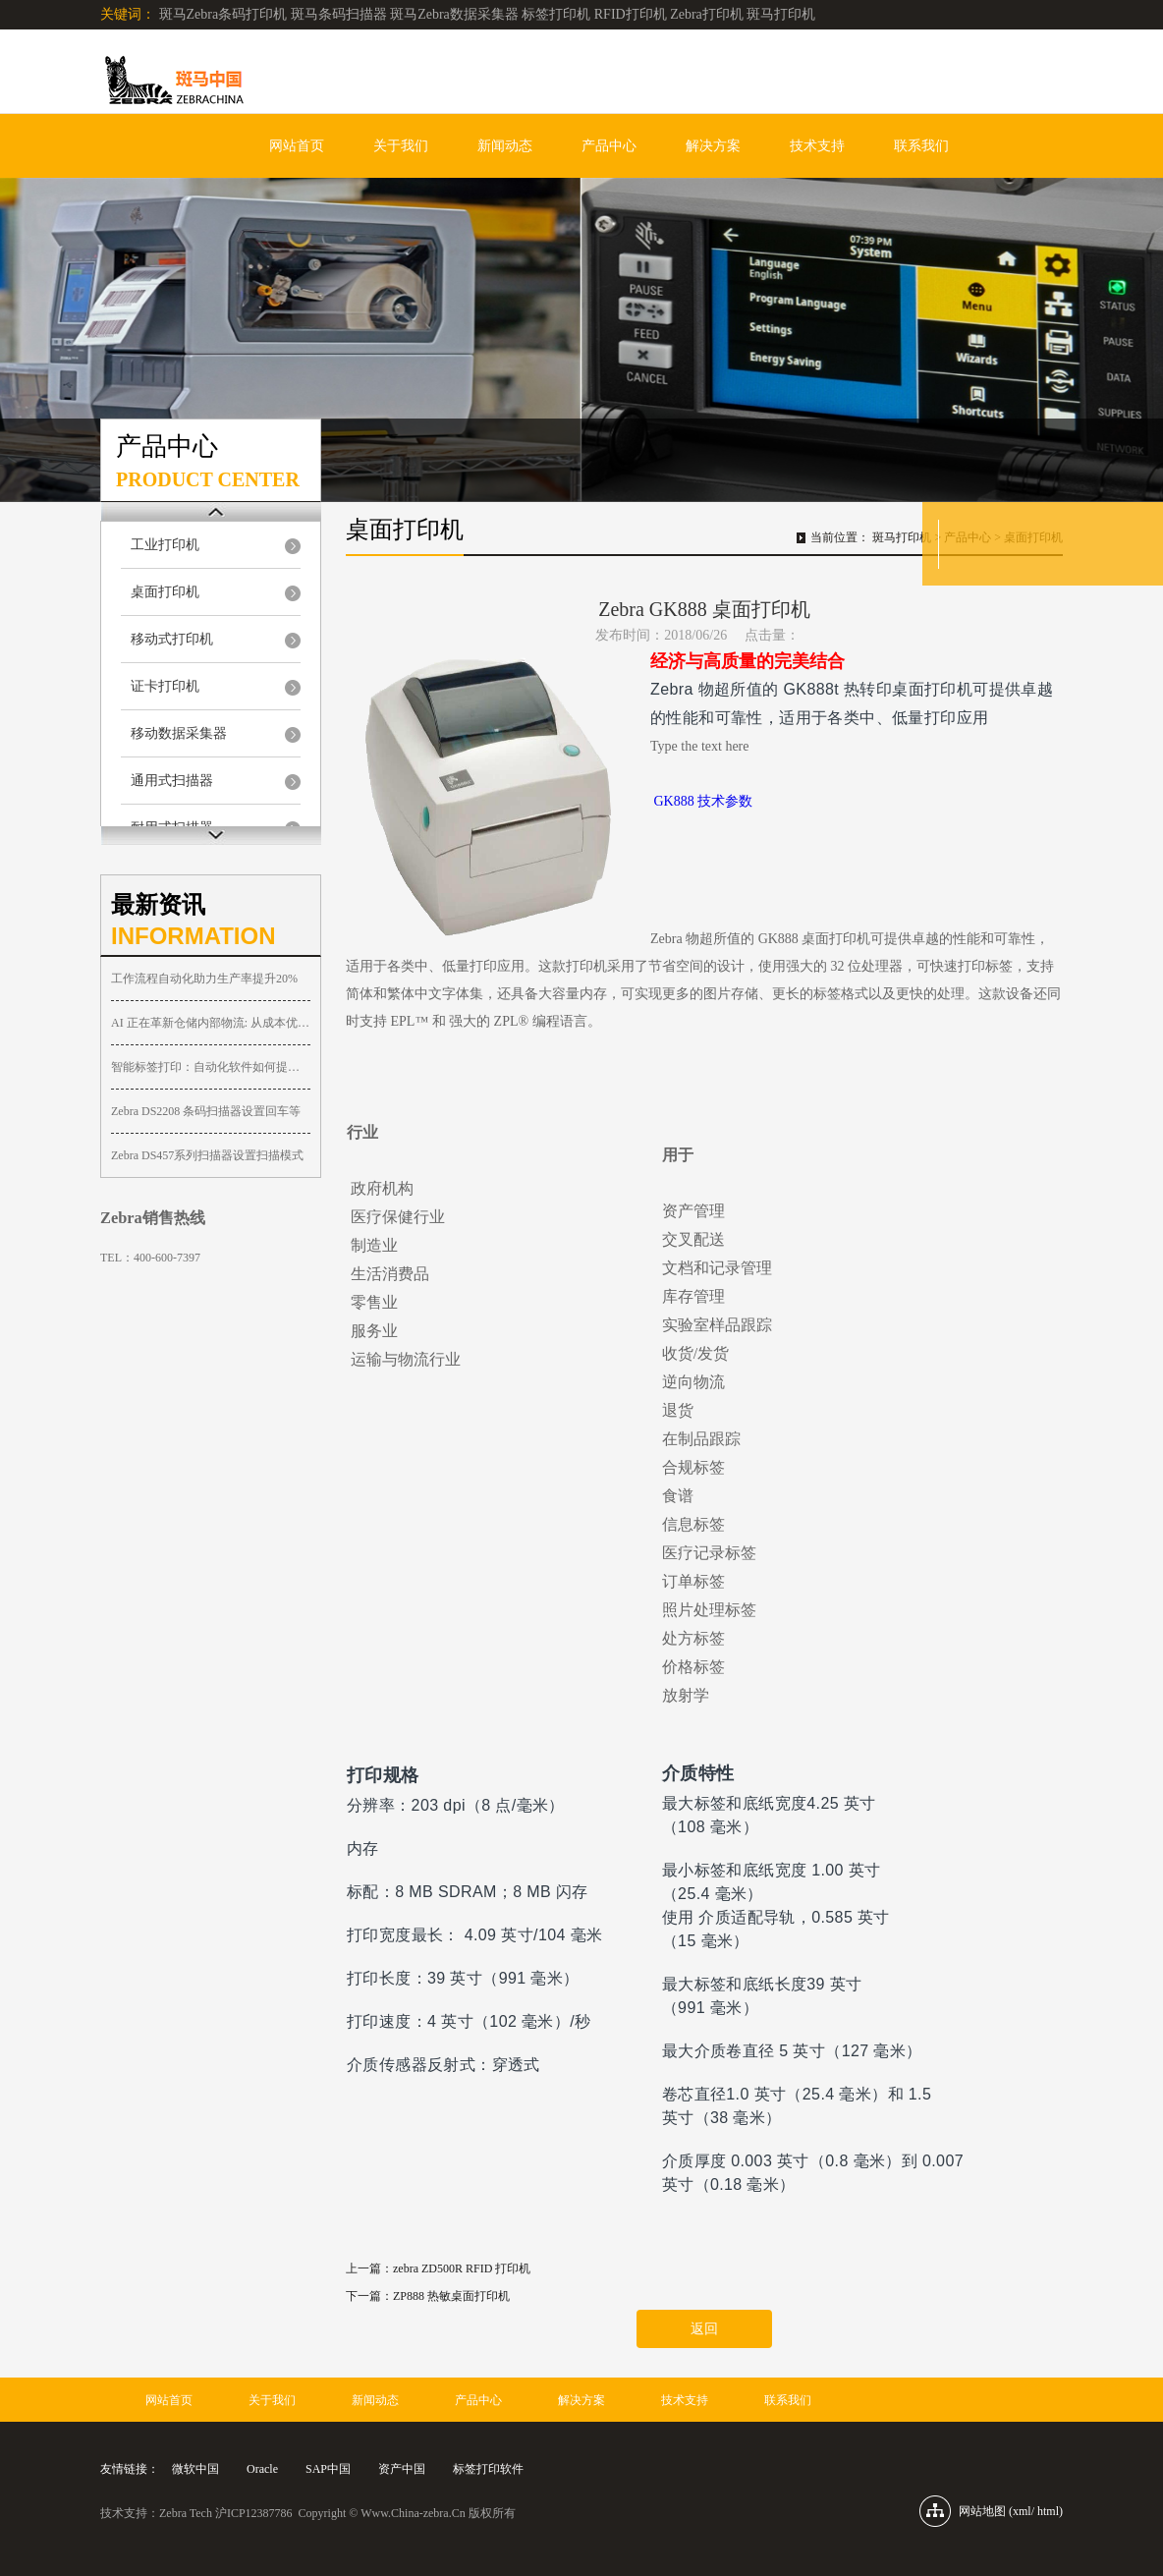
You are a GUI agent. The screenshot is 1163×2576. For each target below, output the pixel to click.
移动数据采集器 (179, 733)
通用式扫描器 (172, 780)
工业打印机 (165, 544)
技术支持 (817, 146)
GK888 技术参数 (703, 801)
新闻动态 (504, 146)
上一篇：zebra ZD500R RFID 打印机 (438, 2268)
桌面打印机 (165, 592)
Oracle (262, 2469)
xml (1022, 2511)
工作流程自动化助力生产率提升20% (204, 978)
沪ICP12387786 (254, 2513)
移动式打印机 (172, 639)
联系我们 (921, 146)
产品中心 (609, 146)
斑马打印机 (901, 537)
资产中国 (401, 2469)
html (1048, 2511)
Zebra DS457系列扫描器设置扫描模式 (207, 1155)
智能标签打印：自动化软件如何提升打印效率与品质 (210, 1067)
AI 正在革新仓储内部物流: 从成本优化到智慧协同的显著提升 (210, 1023)
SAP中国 (328, 2469)
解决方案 (713, 146)
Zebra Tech (185, 2513)
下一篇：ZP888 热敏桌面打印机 (428, 2296)
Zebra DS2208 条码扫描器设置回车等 (206, 1111)
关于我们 (400, 146)
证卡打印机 (165, 686)
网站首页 (296, 146)
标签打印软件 (488, 2469)
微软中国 (195, 2469)
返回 (704, 2329)
